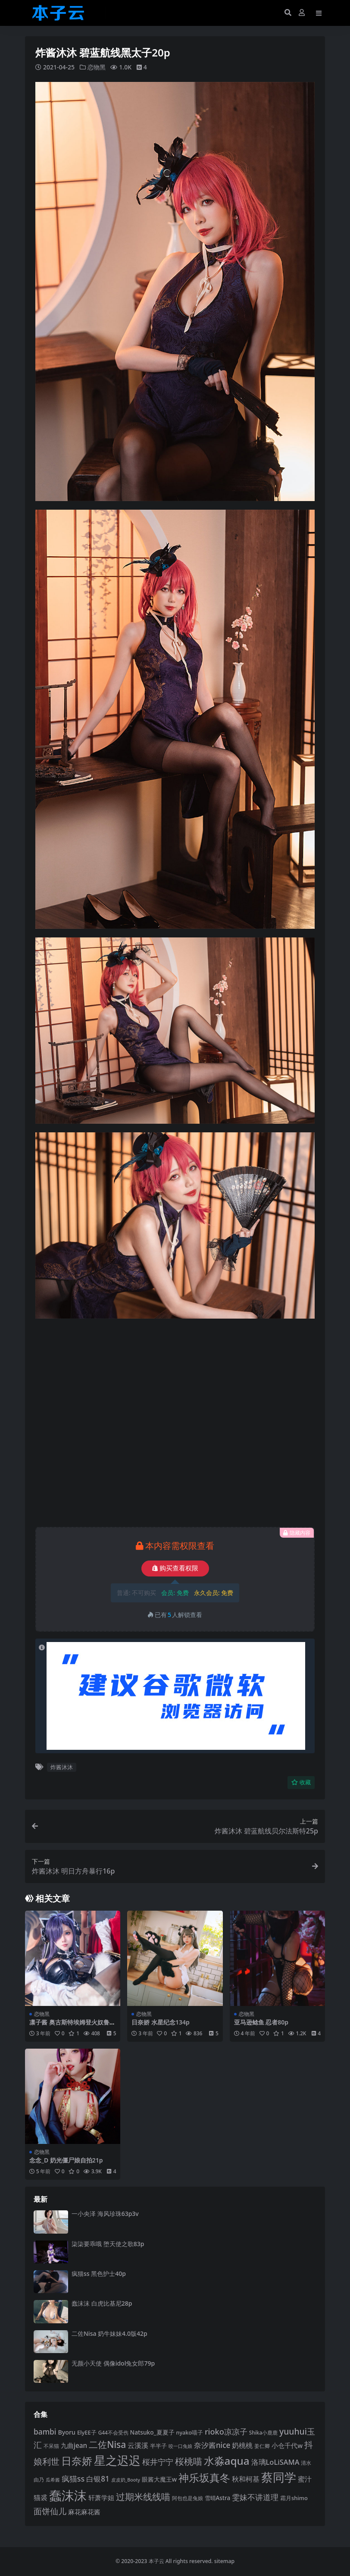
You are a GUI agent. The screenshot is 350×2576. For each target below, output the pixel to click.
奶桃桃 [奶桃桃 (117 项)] (242, 2445)
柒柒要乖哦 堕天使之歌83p (108, 2244)
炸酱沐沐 (61, 1767)
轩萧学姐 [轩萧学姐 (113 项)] (101, 2497)
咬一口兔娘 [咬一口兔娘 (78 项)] (180, 2446)
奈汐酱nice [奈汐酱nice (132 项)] (212, 2445)
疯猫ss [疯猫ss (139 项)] (73, 2478)
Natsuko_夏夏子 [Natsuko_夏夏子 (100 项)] (152, 2432)
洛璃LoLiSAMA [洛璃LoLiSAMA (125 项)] (275, 2462)
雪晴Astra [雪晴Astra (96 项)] (218, 2498)
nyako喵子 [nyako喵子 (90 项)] (189, 2432)
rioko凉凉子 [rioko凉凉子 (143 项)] (226, 2431)
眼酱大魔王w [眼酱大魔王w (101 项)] (159, 2479)
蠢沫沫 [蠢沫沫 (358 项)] (68, 2495)
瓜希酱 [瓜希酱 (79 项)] (53, 2479)
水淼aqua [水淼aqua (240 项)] (227, 2461)
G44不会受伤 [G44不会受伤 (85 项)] (113, 2432)
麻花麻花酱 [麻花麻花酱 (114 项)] (84, 2511)
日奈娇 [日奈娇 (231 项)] (76, 2461)
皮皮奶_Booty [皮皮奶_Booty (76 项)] (125, 2480)
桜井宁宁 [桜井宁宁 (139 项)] (157, 2462)
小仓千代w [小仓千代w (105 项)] (287, 2445)
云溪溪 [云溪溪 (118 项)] (138, 2445)
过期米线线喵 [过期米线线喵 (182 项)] (143, 2497)
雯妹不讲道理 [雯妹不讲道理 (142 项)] (255, 2497)
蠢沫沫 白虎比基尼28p (102, 2303)
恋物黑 (97, 67)
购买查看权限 (175, 1568)
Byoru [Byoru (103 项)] (66, 2432)
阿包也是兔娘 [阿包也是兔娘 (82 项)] (187, 2498)
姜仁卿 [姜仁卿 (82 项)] (262, 2446)
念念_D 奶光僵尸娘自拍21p (66, 2160)
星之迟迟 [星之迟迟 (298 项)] (117, 2460)
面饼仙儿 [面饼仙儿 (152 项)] (50, 2511)
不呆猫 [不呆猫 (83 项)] (51, 2446)
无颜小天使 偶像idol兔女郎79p (113, 2363)
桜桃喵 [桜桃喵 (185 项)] (188, 2461)
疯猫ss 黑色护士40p (99, 2273)
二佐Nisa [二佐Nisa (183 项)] (107, 2444)
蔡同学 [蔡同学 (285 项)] (278, 2477)
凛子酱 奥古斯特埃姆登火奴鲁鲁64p (72, 2026)
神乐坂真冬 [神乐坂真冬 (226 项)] (204, 2478)
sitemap (224, 2561)
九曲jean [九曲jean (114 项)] (74, 2445)
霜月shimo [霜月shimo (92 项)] (294, 2498)
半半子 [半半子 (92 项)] (158, 2446)
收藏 (301, 1782)
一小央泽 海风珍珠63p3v (105, 2213)
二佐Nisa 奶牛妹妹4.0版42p (109, 2333)
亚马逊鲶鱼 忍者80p (261, 2022)
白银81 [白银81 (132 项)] (97, 2479)
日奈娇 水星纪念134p (160, 2022)
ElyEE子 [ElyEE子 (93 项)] (87, 2432)
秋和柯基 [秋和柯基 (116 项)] (245, 2479)
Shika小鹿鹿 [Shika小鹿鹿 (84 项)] (263, 2432)
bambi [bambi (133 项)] (45, 2431)
